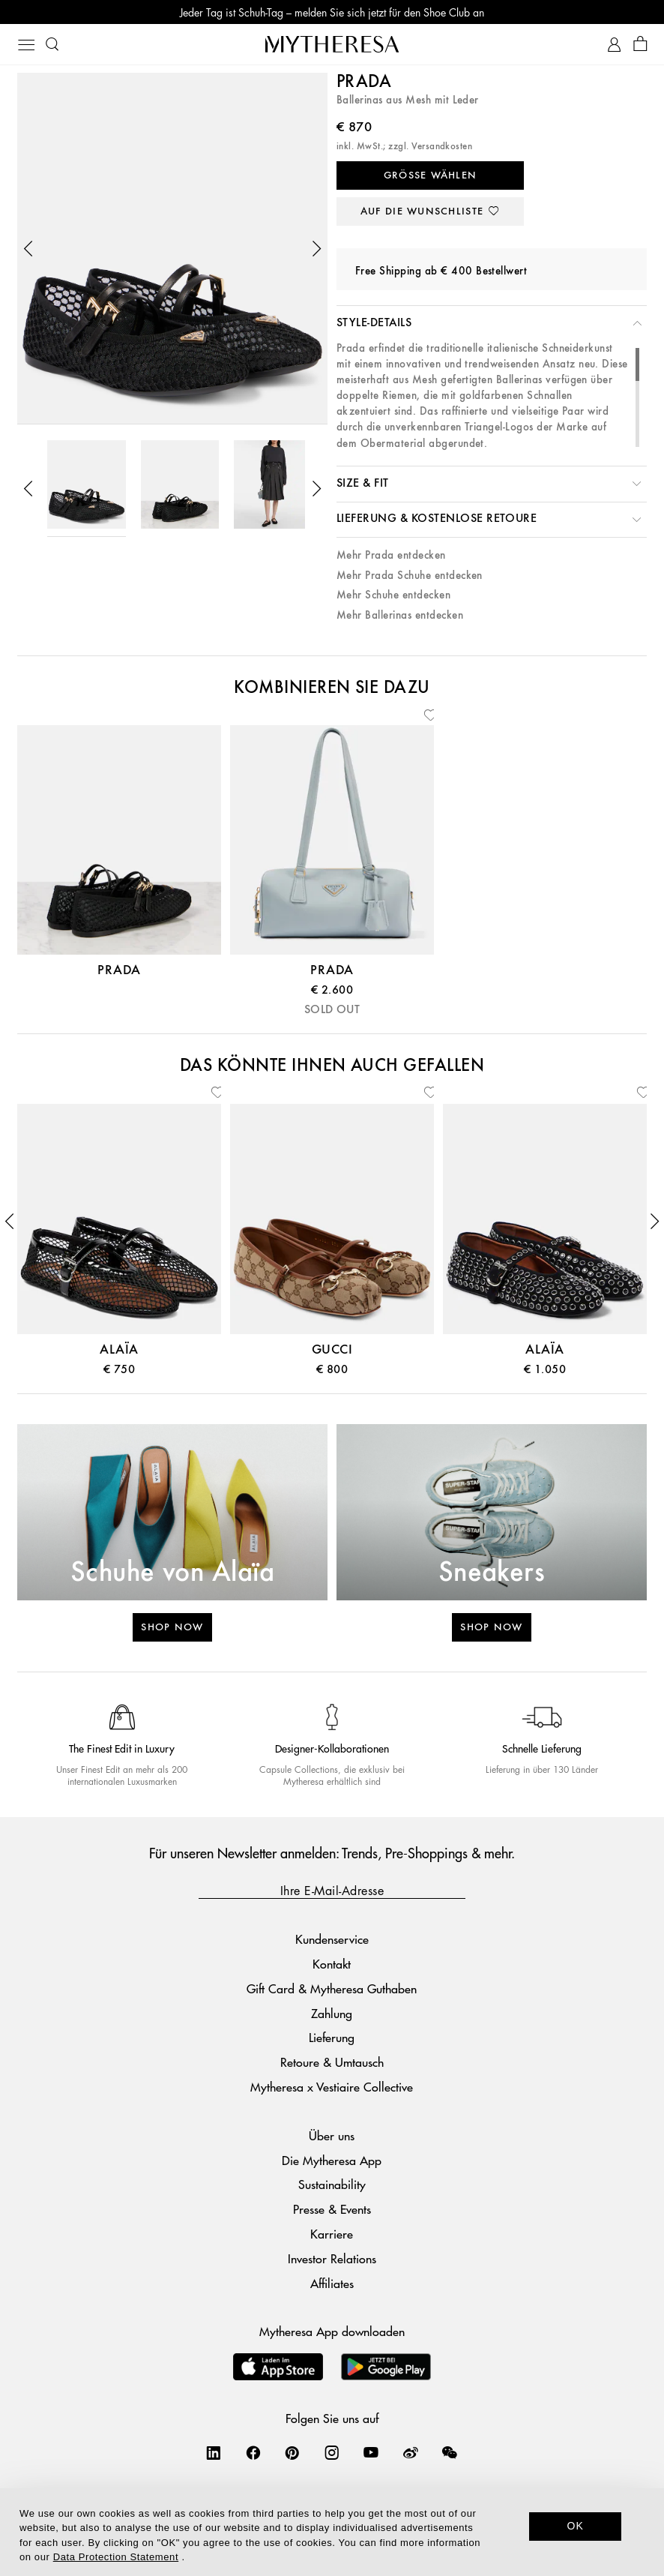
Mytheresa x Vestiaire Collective (331, 2086)
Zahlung (331, 2013)
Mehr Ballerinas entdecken (399, 615)
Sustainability (332, 2184)
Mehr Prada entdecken (391, 555)
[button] (28, 249)
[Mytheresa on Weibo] (410, 2452)
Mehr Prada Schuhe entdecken (409, 575)
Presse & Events (332, 2209)
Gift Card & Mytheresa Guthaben (332, 1988)
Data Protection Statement (115, 2557)
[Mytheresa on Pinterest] (292, 2452)
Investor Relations (332, 2258)
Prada (363, 82)
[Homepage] (332, 43)
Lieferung (331, 2037)
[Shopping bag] (640, 44)
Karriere (331, 2233)
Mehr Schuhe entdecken (393, 595)
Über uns (331, 2135)
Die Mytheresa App (331, 2160)
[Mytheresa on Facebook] (253, 2452)
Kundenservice (332, 1939)
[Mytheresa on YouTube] (371, 2452)
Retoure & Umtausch (332, 2062)
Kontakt (332, 1963)
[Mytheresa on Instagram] (332, 2452)
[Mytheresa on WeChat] (449, 2452)
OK (575, 2526)
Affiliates (332, 2283)
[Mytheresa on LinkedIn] (213, 2452)
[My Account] (614, 44)
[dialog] (332, 2532)
